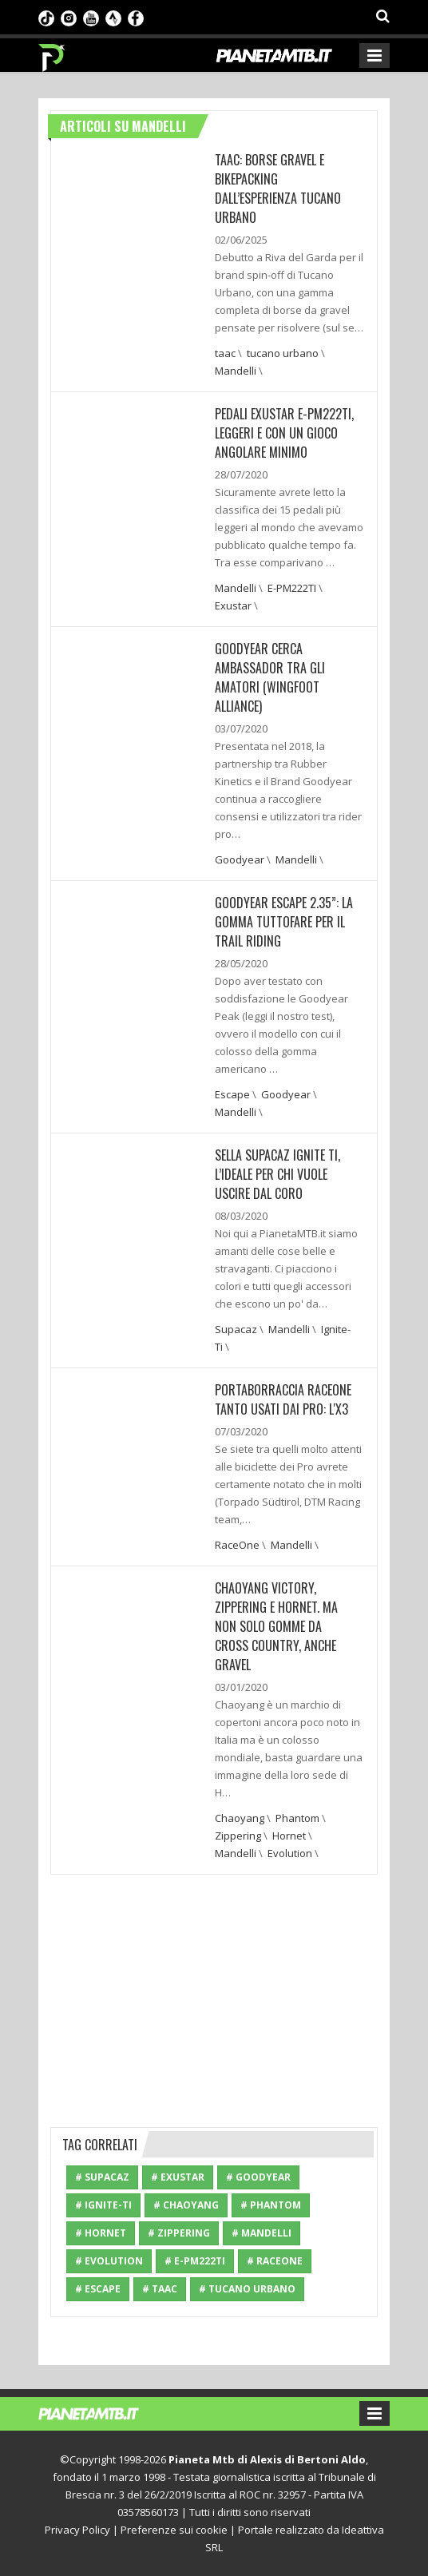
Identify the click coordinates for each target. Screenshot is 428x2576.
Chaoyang (239, 1818)
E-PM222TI (292, 588)
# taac (159, 2289)
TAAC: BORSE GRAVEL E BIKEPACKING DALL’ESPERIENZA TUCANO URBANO (278, 188)
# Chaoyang (186, 2205)
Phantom (297, 1818)
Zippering (238, 1835)
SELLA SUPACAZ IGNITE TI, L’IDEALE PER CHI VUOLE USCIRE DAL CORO (277, 1174)
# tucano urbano (247, 2289)
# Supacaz (102, 2177)
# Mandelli (261, 2233)
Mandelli (235, 370)
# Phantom (270, 2205)
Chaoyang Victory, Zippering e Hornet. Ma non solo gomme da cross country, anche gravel (276, 1626)
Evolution (290, 1853)
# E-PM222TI (194, 2261)
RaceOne (237, 1545)
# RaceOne (275, 2261)
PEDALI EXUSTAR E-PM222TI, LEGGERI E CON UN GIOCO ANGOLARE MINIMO (284, 433)
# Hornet (100, 2233)
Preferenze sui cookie (174, 2529)
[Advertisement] (214, 1998)
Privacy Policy (77, 2529)
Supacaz (236, 1329)
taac (225, 353)
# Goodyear (258, 2177)
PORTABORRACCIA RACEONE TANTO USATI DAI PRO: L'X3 (283, 1399)
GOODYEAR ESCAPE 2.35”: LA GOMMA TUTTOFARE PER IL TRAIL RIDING (284, 922)
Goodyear (239, 859)
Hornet (289, 1835)
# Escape (98, 2289)
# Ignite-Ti (103, 2205)
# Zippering (179, 2233)
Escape (232, 1094)
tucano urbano (283, 353)
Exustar (233, 605)
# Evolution (109, 2261)
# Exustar (177, 2177)
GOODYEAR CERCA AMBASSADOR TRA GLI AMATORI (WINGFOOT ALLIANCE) (270, 677)
